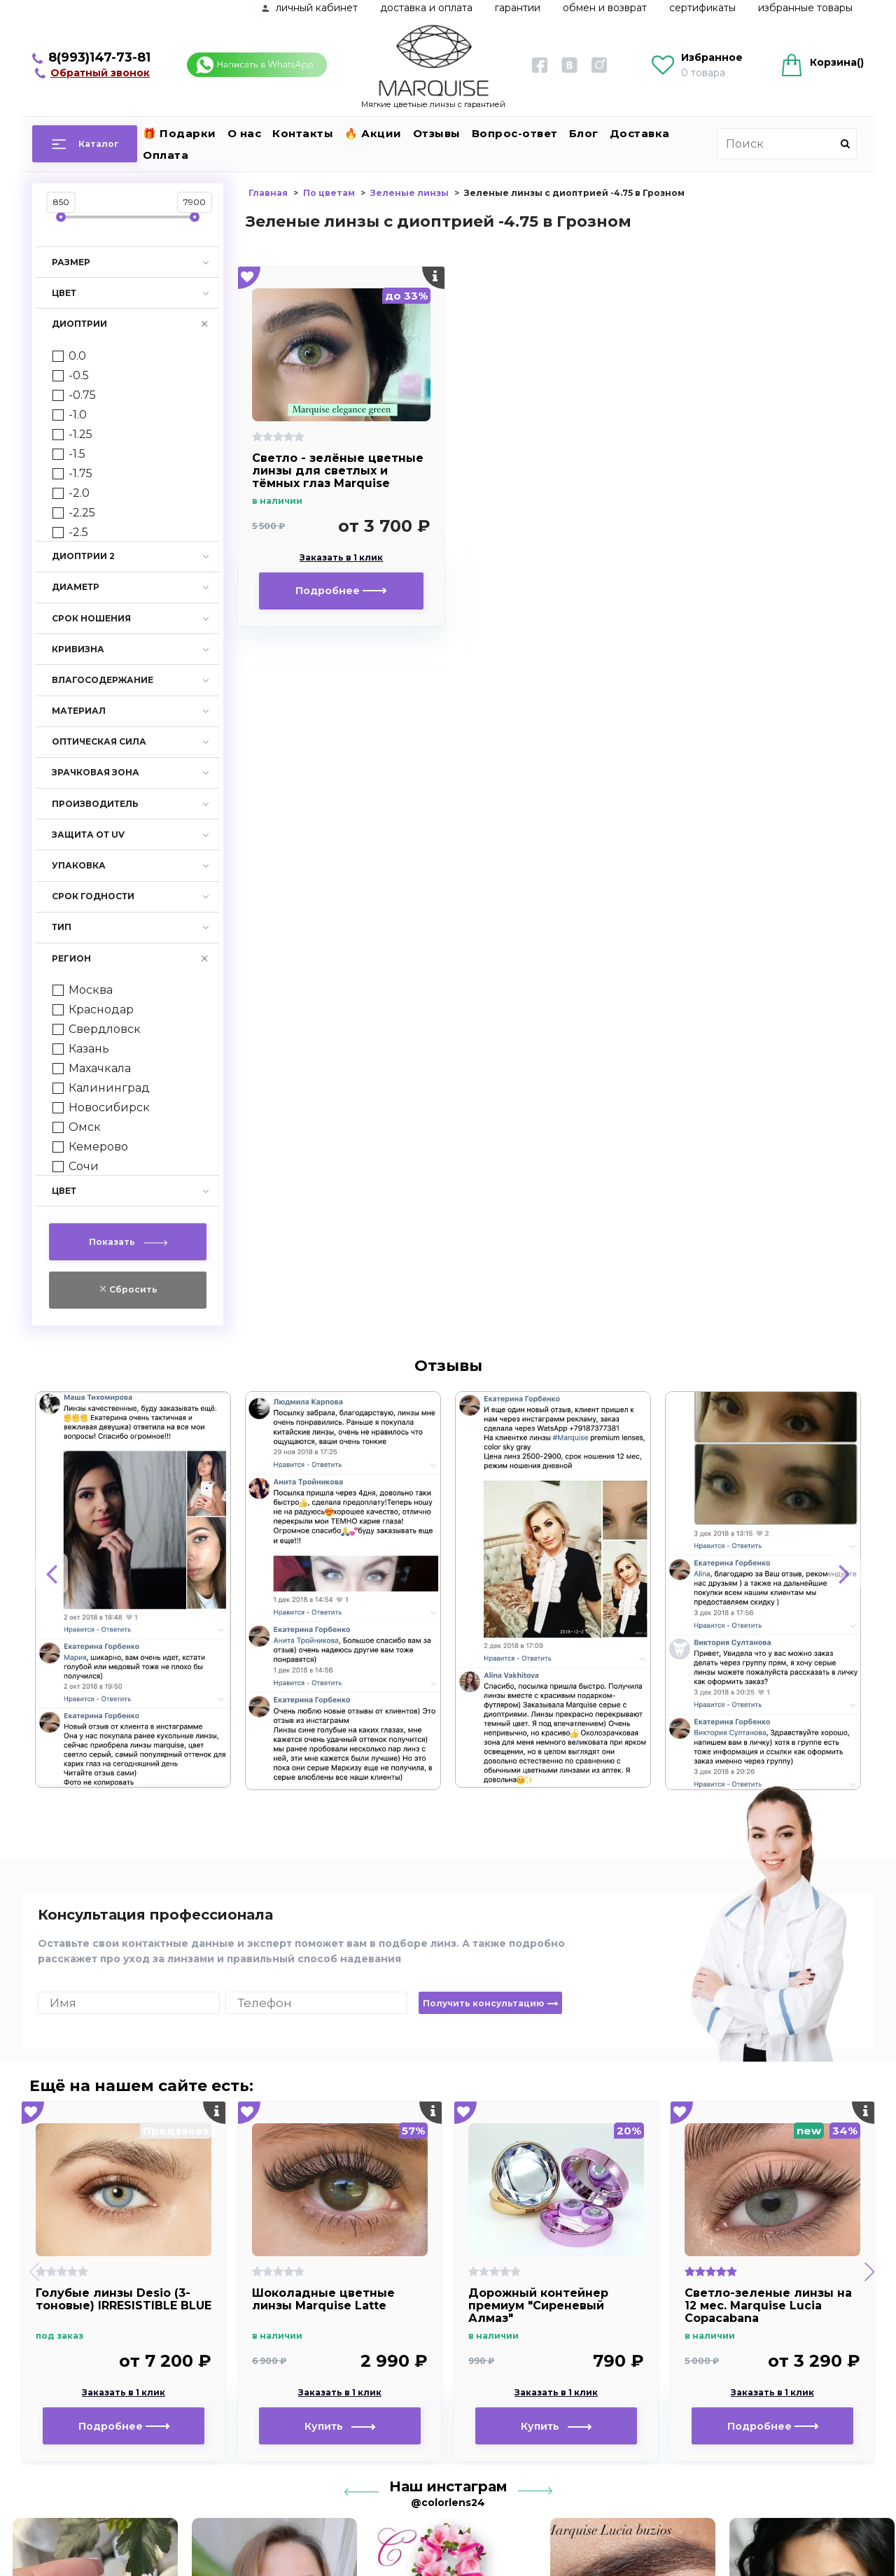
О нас (244, 133)
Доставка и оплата (426, 7)
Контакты (302, 133)
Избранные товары (805, 7)
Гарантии (517, 7)
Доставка (640, 133)
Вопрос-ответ (515, 133)
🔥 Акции (373, 133)
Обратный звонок (100, 72)
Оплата (165, 155)
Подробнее (340, 590)
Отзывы (437, 133)
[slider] (61, 217)
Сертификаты (702, 7)
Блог (583, 133)
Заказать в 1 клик (341, 558)
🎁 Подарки (179, 133)
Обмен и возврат (605, 7)
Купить (339, 2426)
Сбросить (132, 1289)
